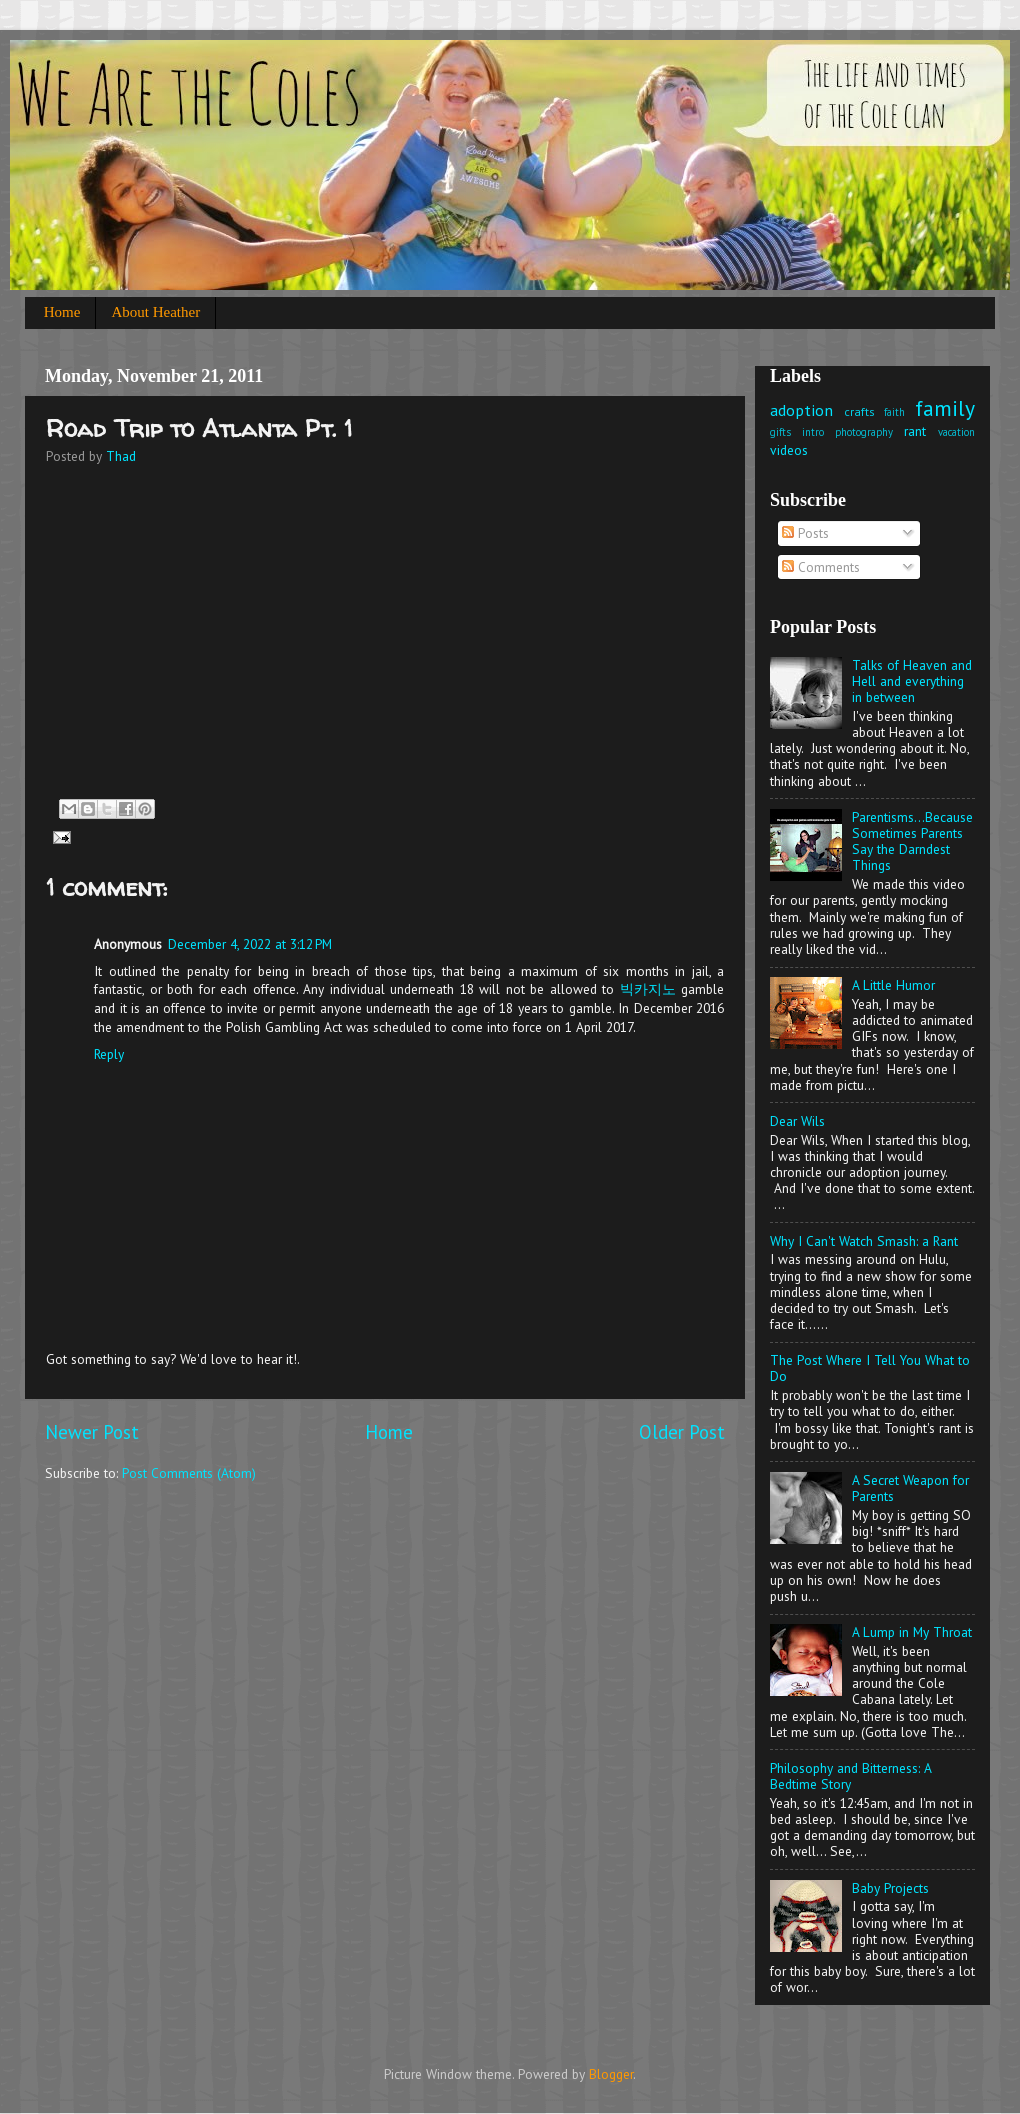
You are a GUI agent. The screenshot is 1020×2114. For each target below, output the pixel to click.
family (945, 408)
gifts (780, 432)
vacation (956, 432)
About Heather (155, 312)
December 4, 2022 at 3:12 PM (250, 944)
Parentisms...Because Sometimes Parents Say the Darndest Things (912, 841)
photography (864, 432)
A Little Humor (893, 985)
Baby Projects (890, 1888)
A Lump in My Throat (912, 1632)
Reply (109, 1054)
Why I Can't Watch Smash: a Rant (864, 1241)
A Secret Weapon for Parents (910, 1488)
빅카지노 (648, 989)
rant (915, 431)
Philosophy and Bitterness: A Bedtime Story (850, 1776)
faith (894, 412)
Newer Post (92, 1432)
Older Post (682, 1432)
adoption (801, 410)
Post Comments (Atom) (189, 1473)
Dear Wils (797, 1121)
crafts (859, 411)
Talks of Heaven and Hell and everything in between (912, 681)
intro (813, 432)
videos (789, 450)
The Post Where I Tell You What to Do (870, 1368)
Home (62, 312)
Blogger (611, 2074)
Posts (805, 533)
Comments (821, 567)
